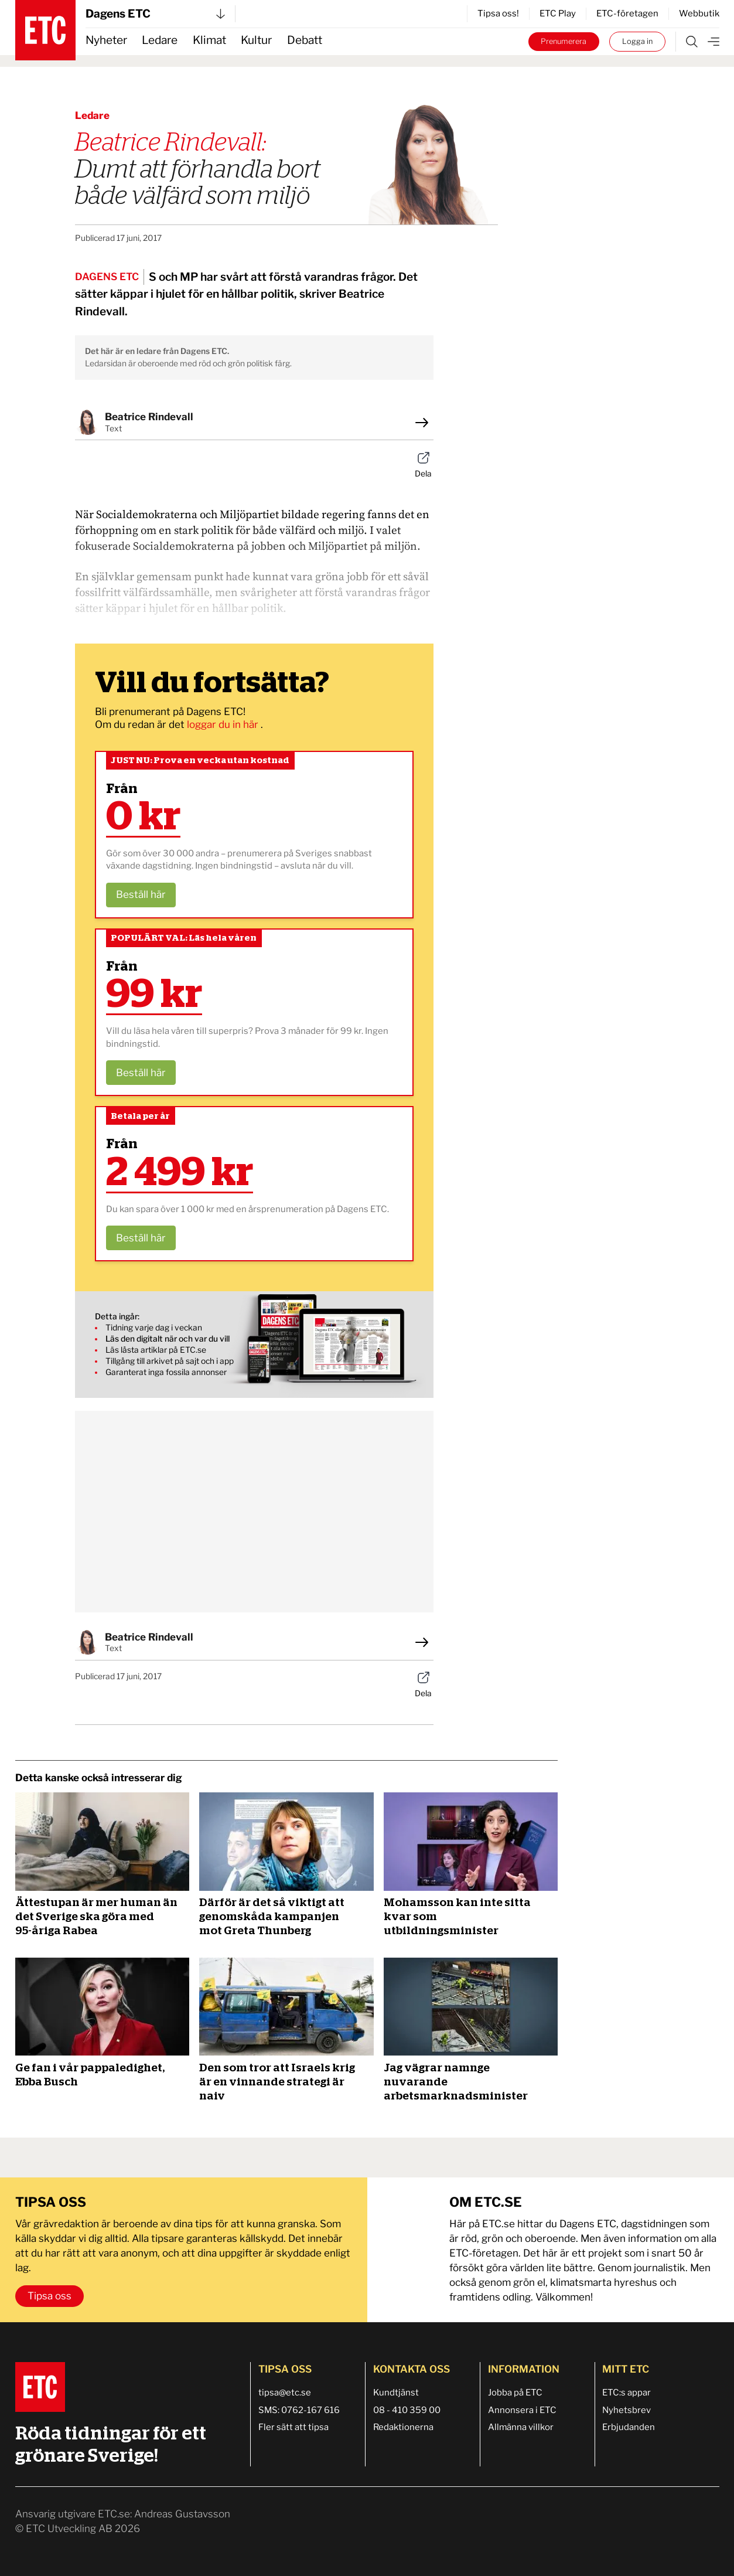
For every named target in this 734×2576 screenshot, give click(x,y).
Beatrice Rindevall (149, 417)
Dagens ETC (155, 14)
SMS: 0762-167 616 (299, 2410)
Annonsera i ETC (522, 2410)
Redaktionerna (403, 2427)
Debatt (304, 40)
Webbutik (699, 13)
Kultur (256, 40)
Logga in (637, 41)
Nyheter (106, 40)
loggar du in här (224, 724)
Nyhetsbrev (626, 2410)
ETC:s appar (626, 2392)
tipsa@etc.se (284, 2392)
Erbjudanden (628, 2427)
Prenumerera (563, 41)
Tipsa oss (49, 2296)
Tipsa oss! (498, 13)
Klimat (209, 40)
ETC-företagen (627, 13)
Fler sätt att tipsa (293, 2427)
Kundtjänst (396, 2392)
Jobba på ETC (515, 2392)
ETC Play (558, 13)
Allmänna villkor (521, 2427)
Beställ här (141, 894)
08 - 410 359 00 (407, 2410)
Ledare (159, 40)
